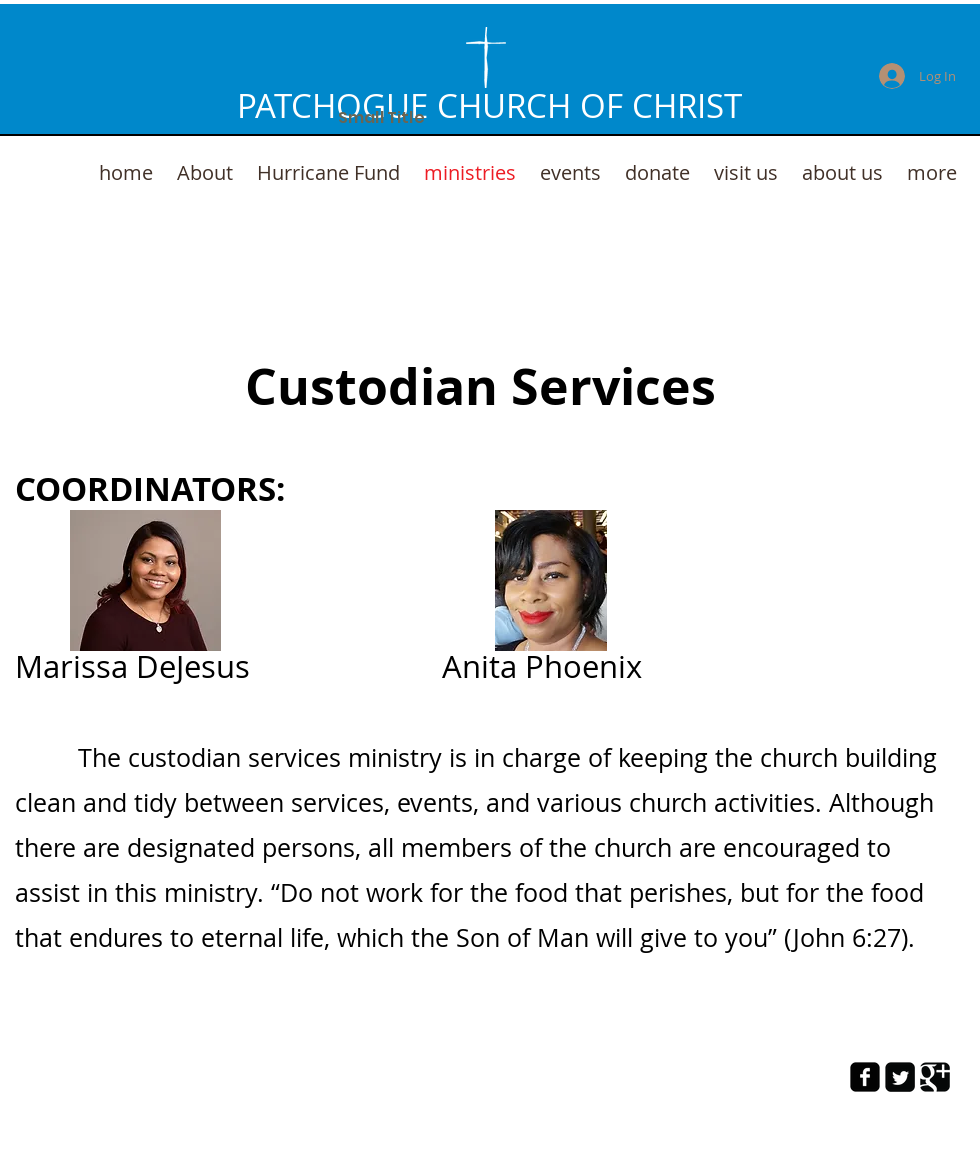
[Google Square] (935, 1077)
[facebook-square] (865, 1077)
